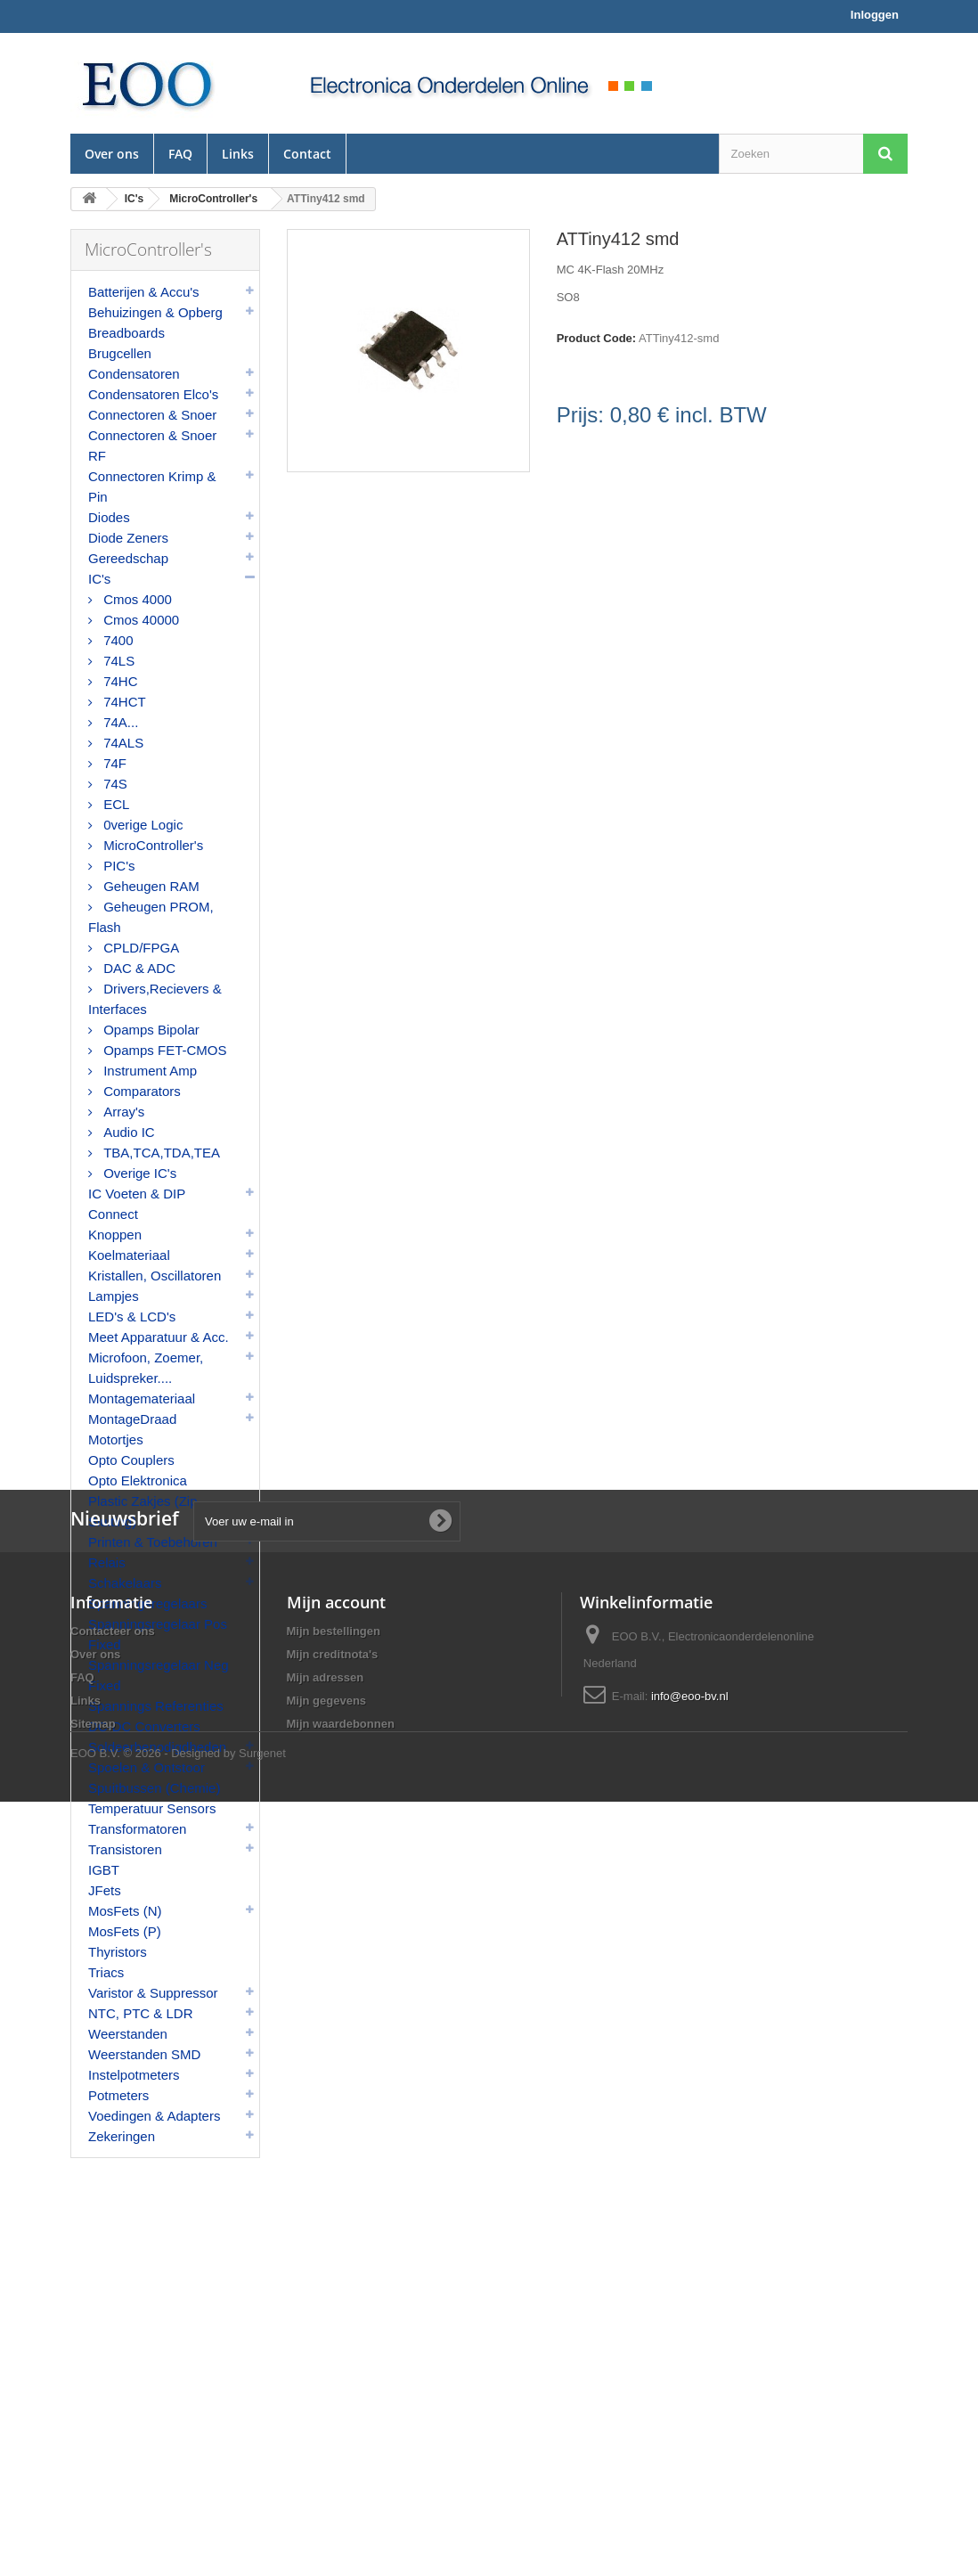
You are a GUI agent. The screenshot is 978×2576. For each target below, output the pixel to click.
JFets (104, 1890)
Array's (122, 1111)
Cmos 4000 (136, 599)
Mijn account (336, 2341)
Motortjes (115, 1439)
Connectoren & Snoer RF (152, 445)
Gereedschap (128, 558)
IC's (99, 578)
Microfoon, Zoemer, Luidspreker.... (145, 1368)
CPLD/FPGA (139, 947)
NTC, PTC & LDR (140, 2013)
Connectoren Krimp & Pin (152, 486)
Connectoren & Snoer (152, 414)
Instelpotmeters (134, 2074)
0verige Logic (141, 824)
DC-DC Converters (144, 1726)
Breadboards (126, 332)
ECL (114, 804)
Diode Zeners (128, 537)
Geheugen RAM (150, 886)
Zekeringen (121, 2136)
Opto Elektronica (137, 1480)
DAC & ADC (137, 968)
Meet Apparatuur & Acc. (158, 1337)
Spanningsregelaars (147, 1603)
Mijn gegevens (327, 2440)
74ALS (121, 742)
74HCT (123, 701)
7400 (117, 640)
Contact (307, 153)
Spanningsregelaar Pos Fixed (157, 1634)
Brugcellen (119, 353)
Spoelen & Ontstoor (146, 1767)
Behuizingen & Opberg (155, 312)
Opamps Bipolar (150, 1029)
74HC (119, 681)
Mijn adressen (325, 2417)
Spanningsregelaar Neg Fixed (158, 1675)
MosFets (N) (125, 1910)
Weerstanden (127, 2033)
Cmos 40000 (139, 619)
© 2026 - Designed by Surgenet (205, 2527)
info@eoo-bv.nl (690, 2435)
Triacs (106, 1972)
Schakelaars (125, 1583)
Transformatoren (137, 1828)
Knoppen (115, 1234)
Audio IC (127, 1132)
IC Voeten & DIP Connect (136, 1204)
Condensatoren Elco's (153, 394)
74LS (117, 660)
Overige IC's (138, 1173)
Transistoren (125, 1849)
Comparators (140, 1091)
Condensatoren (134, 373)
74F (113, 763)
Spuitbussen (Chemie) (154, 1787)
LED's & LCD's (131, 1316)
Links (238, 153)
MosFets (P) (124, 1931)
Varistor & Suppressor (153, 1992)
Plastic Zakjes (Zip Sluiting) (143, 1511)
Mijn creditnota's (333, 2393)
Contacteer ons (112, 2370)
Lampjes (113, 1296)
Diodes (109, 517)
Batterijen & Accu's (144, 291)
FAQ (180, 153)
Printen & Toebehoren (152, 1542)
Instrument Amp (148, 1070)
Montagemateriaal (141, 1398)
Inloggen (875, 14)
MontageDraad (132, 1419)
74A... (119, 722)
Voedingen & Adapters (154, 2115)
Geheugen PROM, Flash (151, 917)
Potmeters (118, 2095)
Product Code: (597, 338)
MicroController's (151, 845)
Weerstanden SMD (144, 2054)
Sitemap (93, 2463)
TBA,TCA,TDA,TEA (160, 1152)
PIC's (117, 865)
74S (113, 783)
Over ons (112, 153)
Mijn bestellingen (333, 2370)
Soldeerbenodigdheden (157, 1746)
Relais (107, 1562)
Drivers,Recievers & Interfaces (155, 999)
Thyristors (117, 1951)
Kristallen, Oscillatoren (154, 1275)
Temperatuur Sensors (152, 1808)
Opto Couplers (131, 1460)
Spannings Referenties (156, 1705)
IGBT (103, 1869)
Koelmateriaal (129, 1255)
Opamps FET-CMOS (163, 1050)
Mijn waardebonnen (341, 2463)
